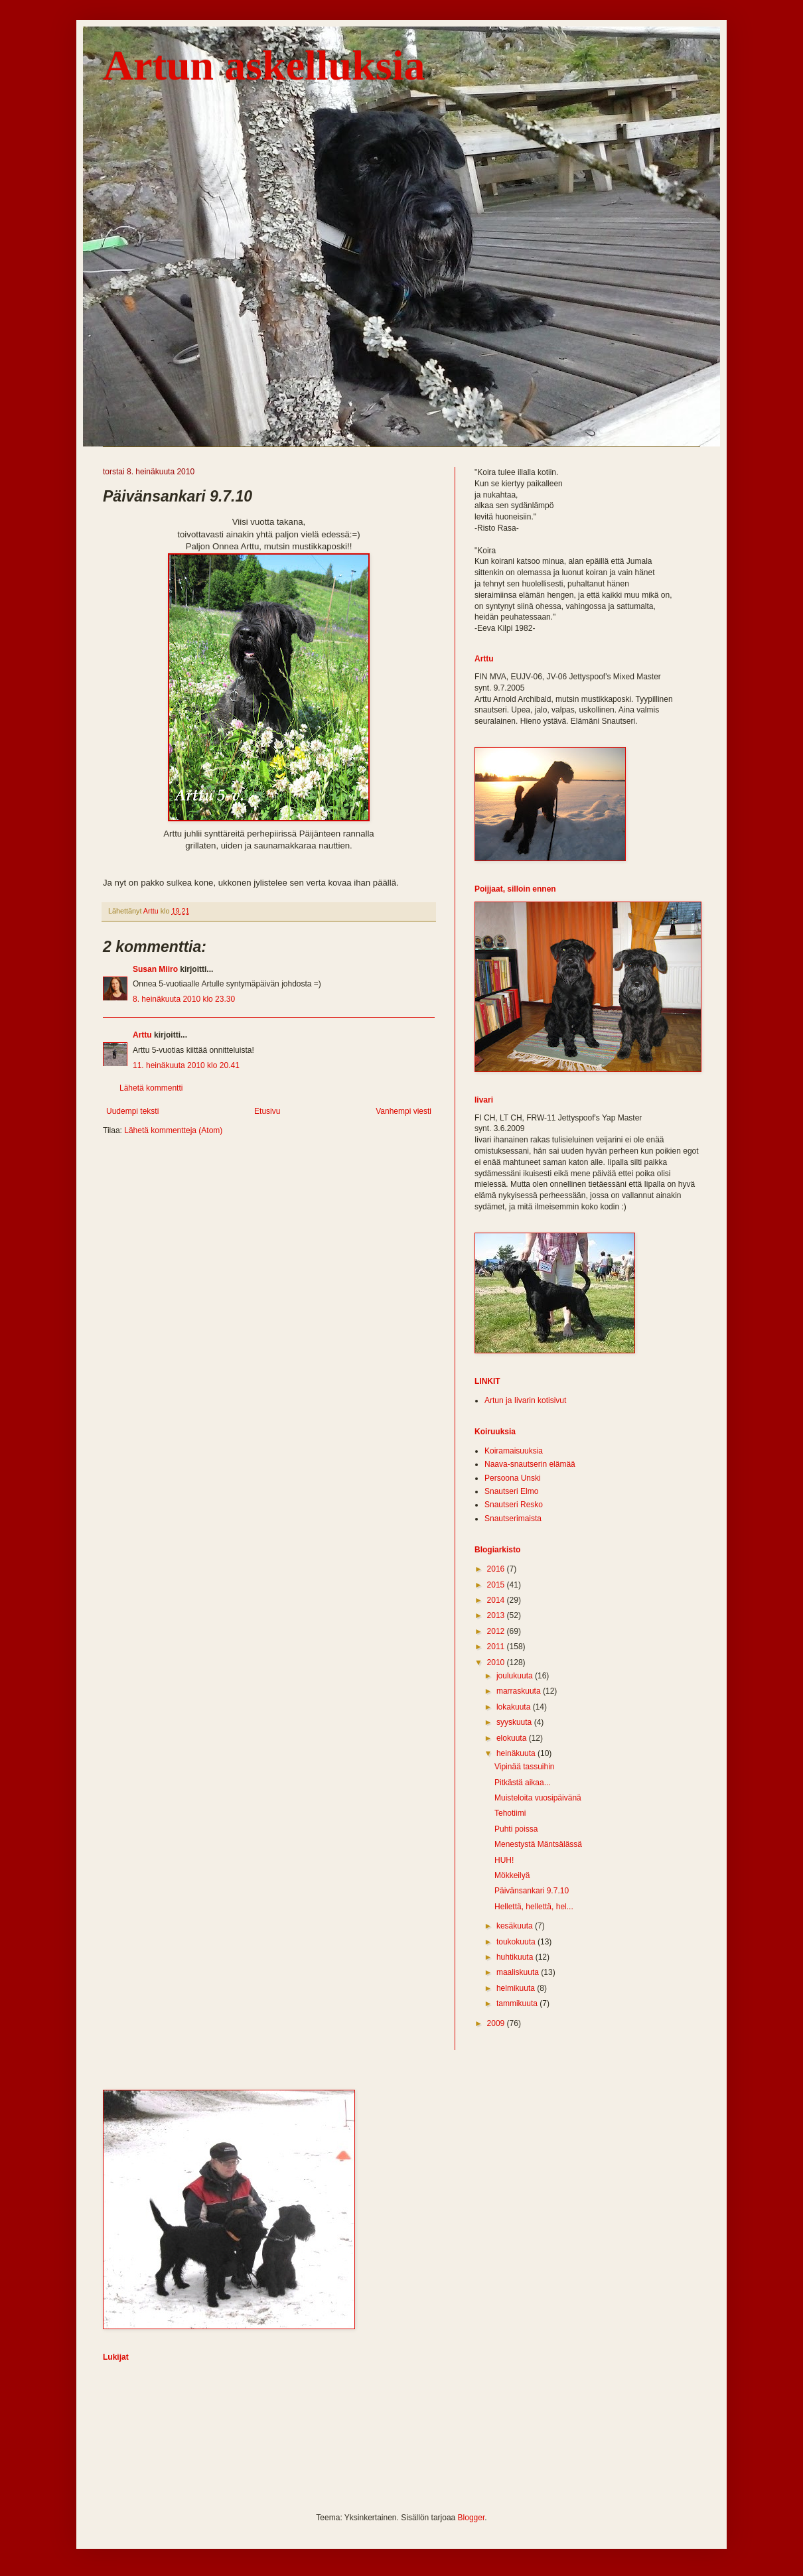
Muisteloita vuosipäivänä (537, 1797)
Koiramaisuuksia (513, 1451)
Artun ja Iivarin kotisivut (525, 1400)
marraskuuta (519, 1691)
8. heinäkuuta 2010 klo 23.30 (184, 999)
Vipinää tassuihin (524, 1766)
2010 (497, 1662)
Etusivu (267, 1111)
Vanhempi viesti (403, 1111)
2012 (497, 1631)
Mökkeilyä (512, 1875)
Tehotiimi (510, 1813)
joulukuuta (515, 1675)
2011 (497, 1646)
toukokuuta (517, 1941)
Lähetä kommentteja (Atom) (173, 1130)
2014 (497, 1600)
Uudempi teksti (132, 1111)
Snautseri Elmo (511, 1491)
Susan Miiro (155, 969)
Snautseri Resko (513, 1504)
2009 (497, 2023)
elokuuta (512, 1738)
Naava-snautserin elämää (529, 1464)
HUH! (504, 1860)
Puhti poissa (516, 1829)
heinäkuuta (517, 1753)
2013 (497, 1615)
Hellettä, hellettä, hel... (533, 1906)
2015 (497, 1585)
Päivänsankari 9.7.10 (531, 1890)
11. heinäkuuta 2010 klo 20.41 (186, 1065)
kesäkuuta (515, 1926)
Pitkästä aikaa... (522, 1782)
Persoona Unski (512, 1478)
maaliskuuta (518, 1972)
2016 (497, 1569)
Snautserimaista (513, 1518)
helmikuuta (516, 1988)
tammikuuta (518, 2003)
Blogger (471, 2517)
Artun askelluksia (264, 65)
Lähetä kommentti (151, 1088)
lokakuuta (514, 1707)
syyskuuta (515, 1722)
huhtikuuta (516, 1957)
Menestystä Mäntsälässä (538, 1844)
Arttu (142, 1035)
